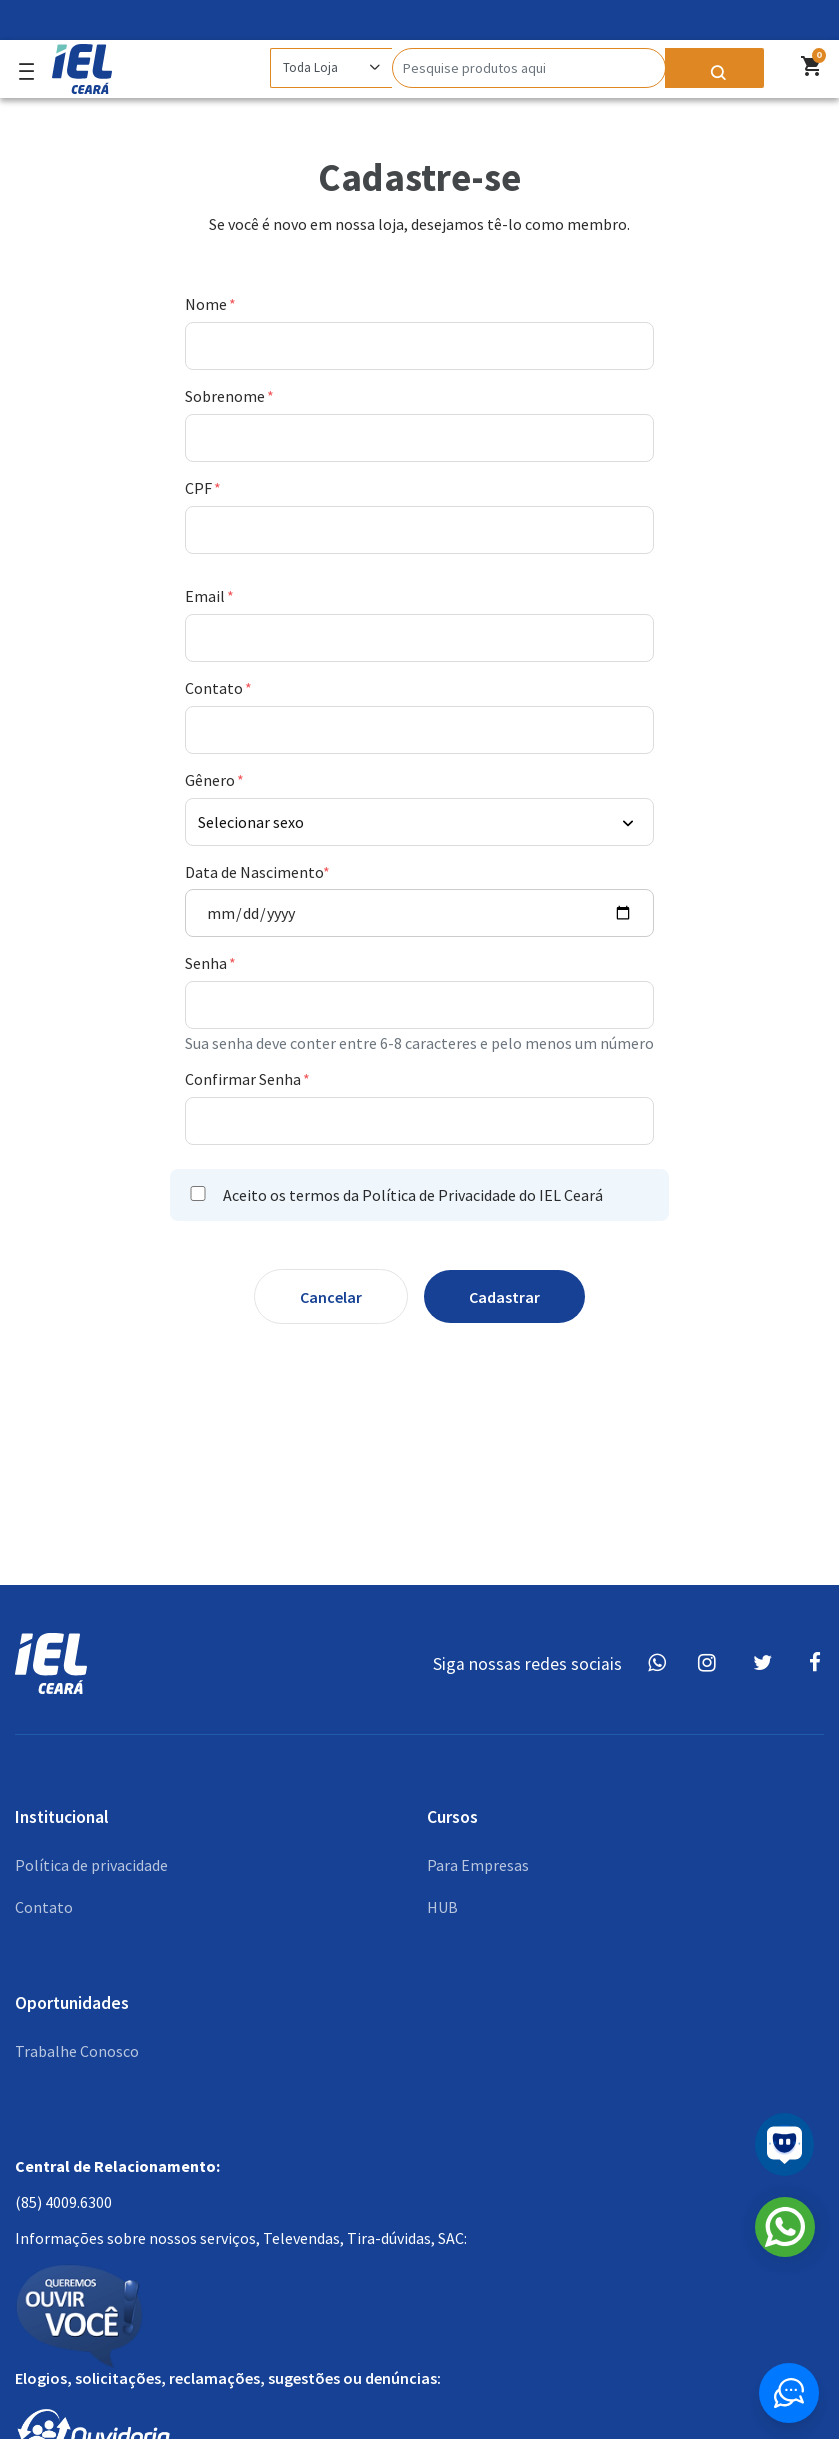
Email (206, 596)
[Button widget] (789, 2393)
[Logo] (77, 65)
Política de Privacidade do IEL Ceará (482, 1195)
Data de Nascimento (254, 872)
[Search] (529, 68)
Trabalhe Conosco (77, 2051)
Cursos (452, 1817)
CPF (200, 488)
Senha (207, 963)
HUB (442, 1907)
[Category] (331, 68)
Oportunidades (72, 2003)
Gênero (211, 780)
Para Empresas (478, 1865)
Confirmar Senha (244, 1079)
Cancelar (331, 1297)
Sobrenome (226, 396)
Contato (215, 688)
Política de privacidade (91, 1865)
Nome (207, 304)
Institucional (62, 1817)
